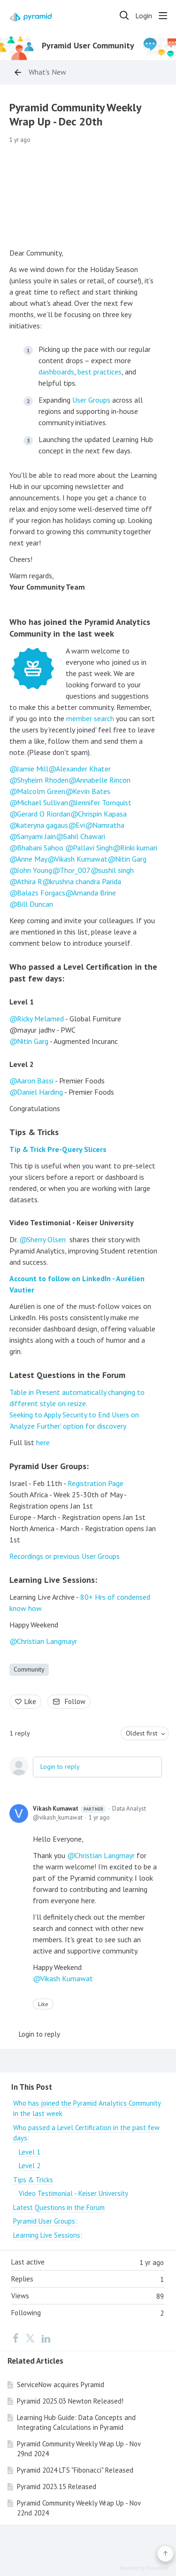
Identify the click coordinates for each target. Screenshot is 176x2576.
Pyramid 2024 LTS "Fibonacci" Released (75, 2470)
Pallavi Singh (93, 847)
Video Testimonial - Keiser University (71, 1222)
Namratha (108, 825)
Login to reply (60, 1766)
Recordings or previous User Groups (64, 1556)
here (43, 1442)
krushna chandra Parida (85, 881)
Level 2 (21, 1064)
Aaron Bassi (35, 1080)
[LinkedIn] (46, 2337)
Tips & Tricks (34, 1132)
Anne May (32, 859)
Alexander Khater (83, 768)
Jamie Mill (32, 768)
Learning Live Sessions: (53, 1579)
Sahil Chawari (84, 836)
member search (90, 718)
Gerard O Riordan (43, 813)
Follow (75, 1701)
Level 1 (21, 1001)
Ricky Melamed (40, 1018)
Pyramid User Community (88, 45)
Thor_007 (75, 870)
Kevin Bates (91, 791)
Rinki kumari (138, 847)
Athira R (29, 881)
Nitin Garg (130, 859)
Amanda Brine (94, 892)
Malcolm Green (41, 791)
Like (30, 1701)
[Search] (124, 15)
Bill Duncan (35, 904)
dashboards (56, 371)
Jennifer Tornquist (103, 802)
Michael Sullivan (42, 802)
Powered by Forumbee (144, 2568)
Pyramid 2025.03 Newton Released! (70, 2401)
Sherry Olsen (46, 1239)
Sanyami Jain (36, 836)
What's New (47, 72)
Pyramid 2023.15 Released (56, 2486)
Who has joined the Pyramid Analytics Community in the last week (79, 627)
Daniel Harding (40, 1092)
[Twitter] (30, 2337)
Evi (80, 825)
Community (29, 1669)
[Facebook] (15, 2337)
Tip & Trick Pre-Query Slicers (58, 1149)
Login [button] (143, 15)
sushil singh (116, 870)
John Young (34, 870)
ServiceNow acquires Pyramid (60, 2384)
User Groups (91, 400)
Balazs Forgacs (41, 892)
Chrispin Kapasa (102, 813)
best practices (99, 371)
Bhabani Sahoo (40, 847)
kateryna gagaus (42, 825)
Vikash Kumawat (81, 859)
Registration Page (95, 1483)
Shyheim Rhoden (43, 780)
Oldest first (141, 1733)
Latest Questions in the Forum (67, 1375)
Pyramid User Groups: (49, 1466)
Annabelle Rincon (103, 780)
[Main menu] (162, 15)
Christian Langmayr (47, 1641)
